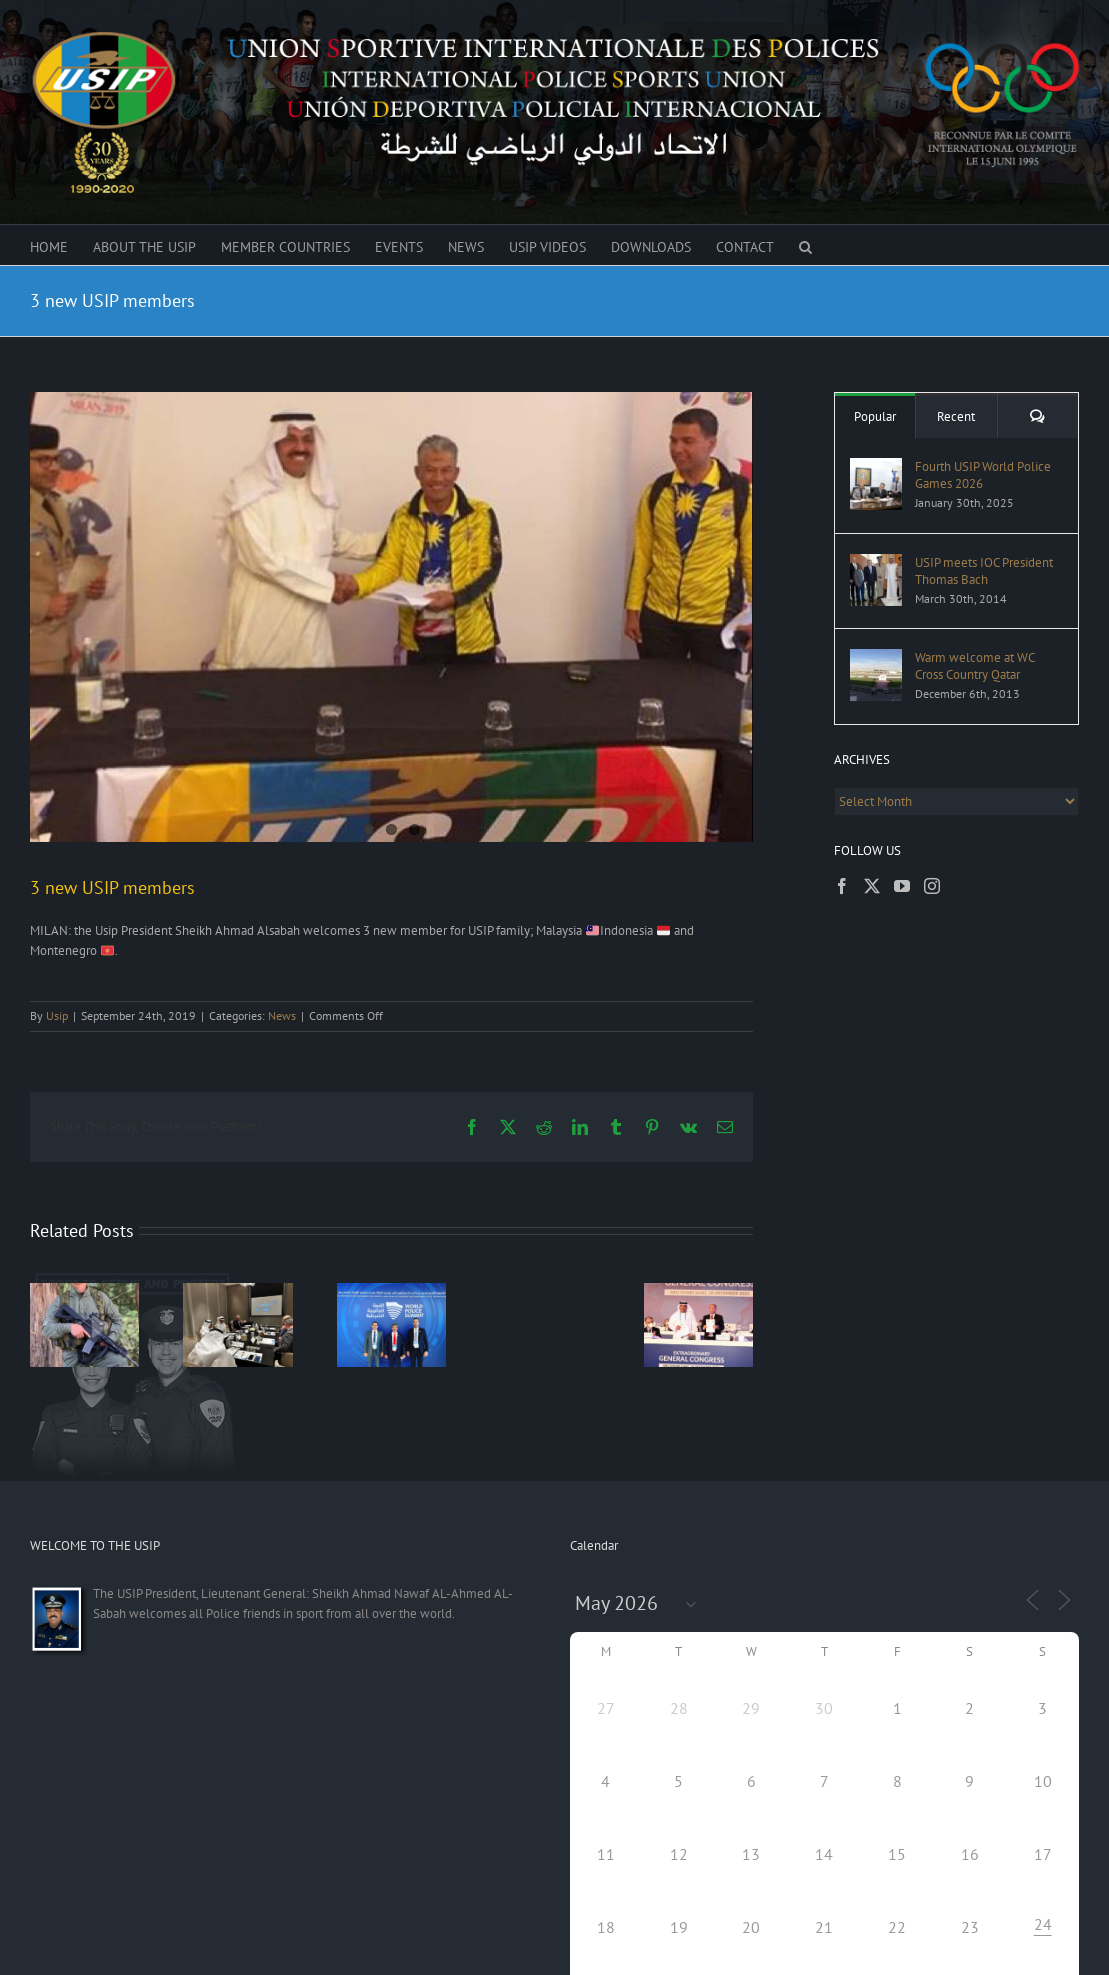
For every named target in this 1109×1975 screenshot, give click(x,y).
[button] (805, 245)
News (282, 1013)
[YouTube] (902, 886)
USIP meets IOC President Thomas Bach (984, 571)
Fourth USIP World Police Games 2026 (983, 475)
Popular (875, 416)
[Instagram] (932, 886)
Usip (57, 1013)
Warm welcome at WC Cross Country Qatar (974, 666)
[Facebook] (842, 886)
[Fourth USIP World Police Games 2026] (876, 467)
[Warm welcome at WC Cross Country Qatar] (876, 658)
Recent (956, 416)
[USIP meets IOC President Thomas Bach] (876, 563)
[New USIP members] (391, 616)
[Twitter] (872, 886)
